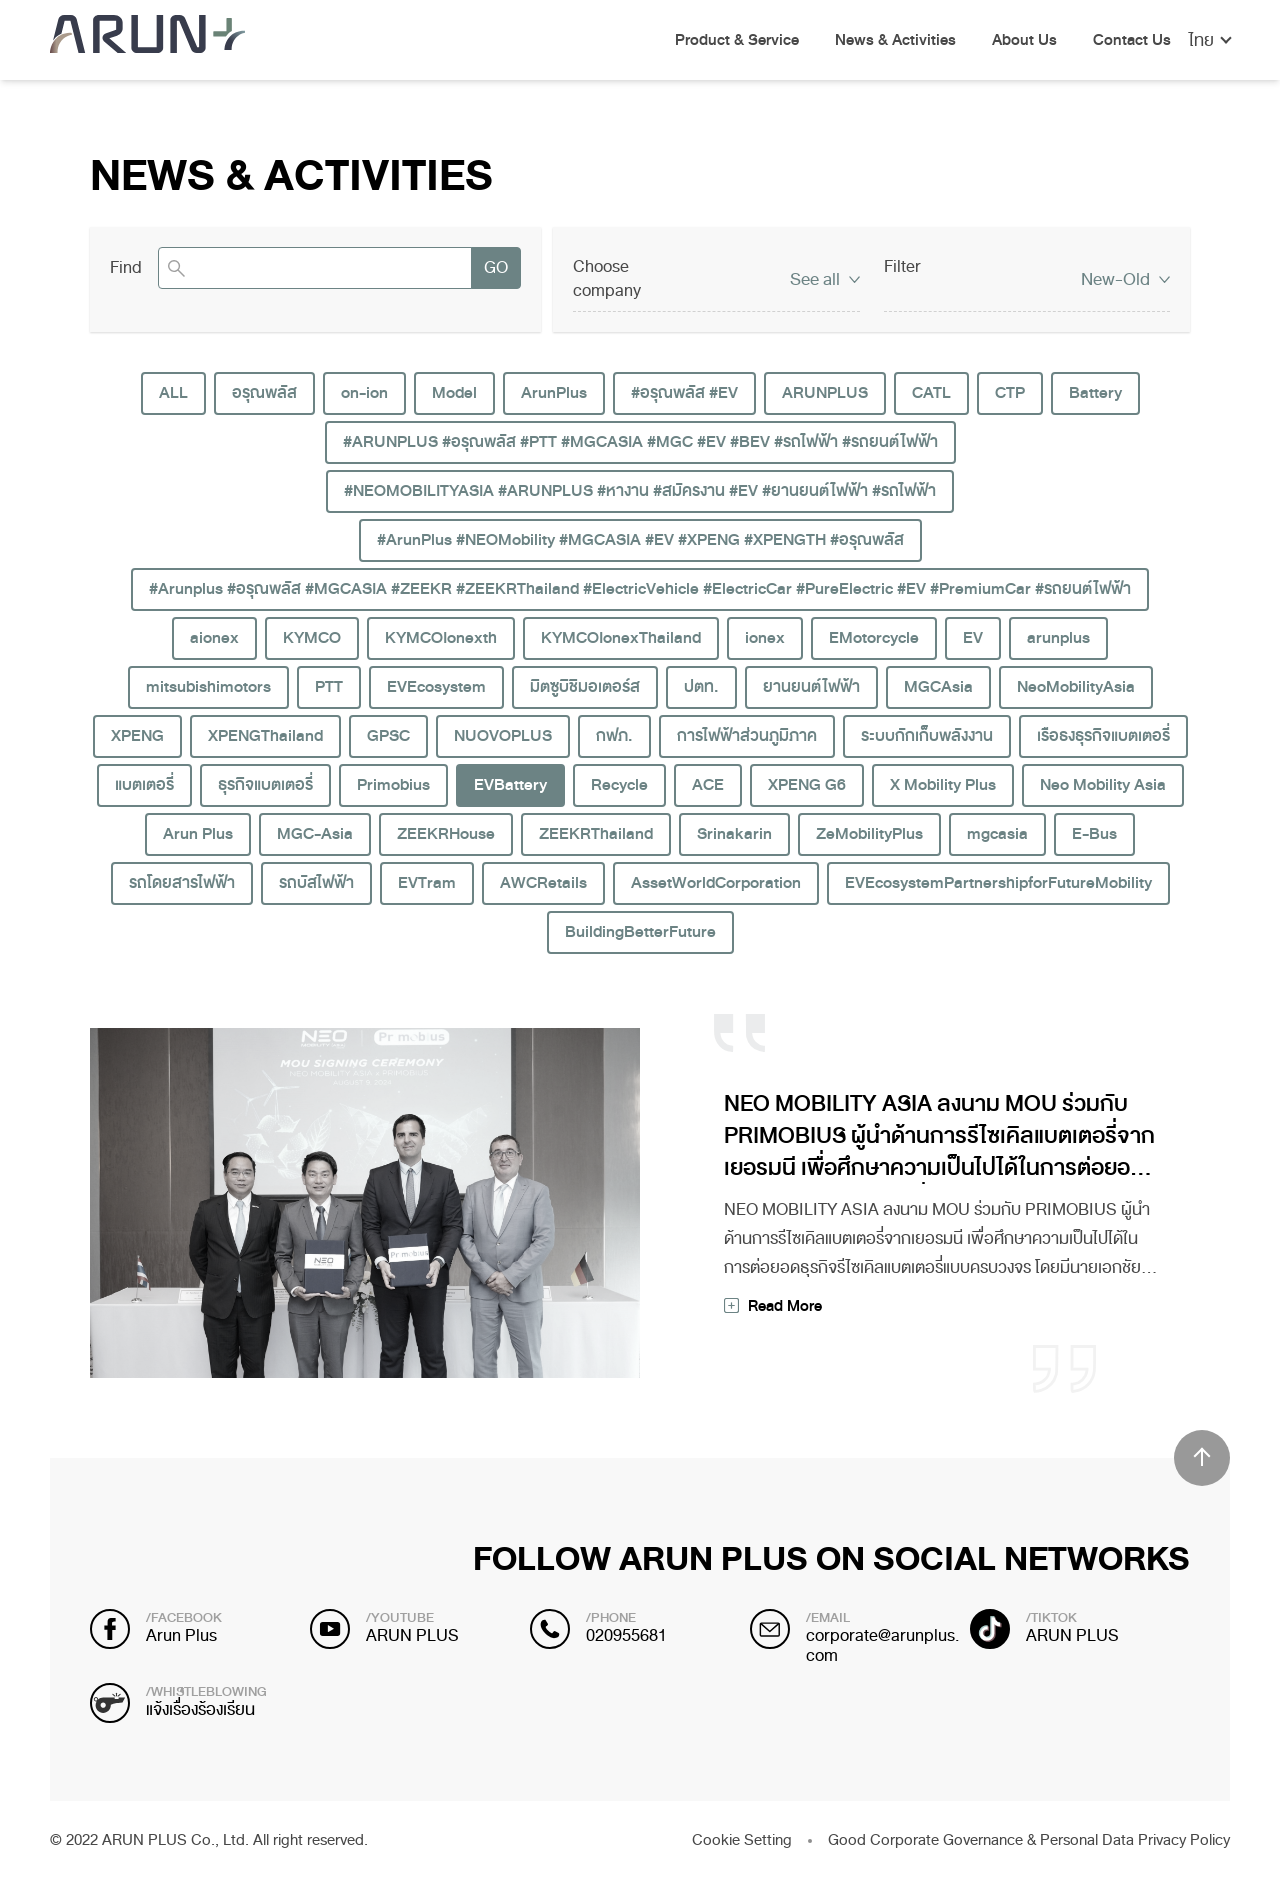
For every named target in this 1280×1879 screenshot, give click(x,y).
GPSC (388, 736)
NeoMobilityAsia (1076, 687)
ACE (708, 785)
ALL (173, 393)
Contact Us (1132, 41)
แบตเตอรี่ (144, 785)
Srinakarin (734, 834)
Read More (785, 1306)
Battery (1095, 393)
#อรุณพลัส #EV (684, 393)
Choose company (607, 278)
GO (496, 267)
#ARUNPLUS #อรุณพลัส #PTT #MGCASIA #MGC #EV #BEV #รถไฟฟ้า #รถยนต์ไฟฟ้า (640, 442)
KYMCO (312, 638)
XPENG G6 (807, 785)
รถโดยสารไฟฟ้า (182, 883)
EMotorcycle (874, 638)
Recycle (619, 785)
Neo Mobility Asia (1103, 785)
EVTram (427, 883)
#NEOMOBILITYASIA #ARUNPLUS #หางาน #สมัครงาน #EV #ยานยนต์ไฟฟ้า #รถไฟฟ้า (640, 491)
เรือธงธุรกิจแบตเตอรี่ (1103, 736)
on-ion (364, 393)
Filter (902, 266)
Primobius (393, 785)
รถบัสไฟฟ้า (316, 883)
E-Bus (1094, 834)
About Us (1024, 41)
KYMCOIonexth (441, 638)
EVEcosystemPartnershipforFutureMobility (998, 883)
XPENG (137, 736)
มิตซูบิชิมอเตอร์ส (585, 687)
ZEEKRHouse (446, 834)
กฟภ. (614, 736)
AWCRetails (543, 883)
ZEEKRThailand (596, 834)
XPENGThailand (265, 736)
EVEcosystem (436, 687)
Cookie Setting (742, 1840)
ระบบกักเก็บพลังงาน (927, 736)
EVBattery (510, 785)
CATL (931, 393)
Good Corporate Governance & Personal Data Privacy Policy (1029, 1840)
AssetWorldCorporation (716, 883)
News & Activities (895, 41)
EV (973, 638)
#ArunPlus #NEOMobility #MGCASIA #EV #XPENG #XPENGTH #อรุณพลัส (640, 540)
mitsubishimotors (208, 687)
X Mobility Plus (943, 785)
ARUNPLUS (825, 393)
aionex (214, 638)
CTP (1010, 393)
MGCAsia (938, 687)
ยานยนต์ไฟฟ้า (811, 687)
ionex (765, 638)
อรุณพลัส (264, 393)
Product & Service (737, 41)
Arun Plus (198, 834)
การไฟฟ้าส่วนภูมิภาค (747, 736)
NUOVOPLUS (503, 736)
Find (126, 268)
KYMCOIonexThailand (621, 638)
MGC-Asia (315, 834)
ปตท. (701, 687)
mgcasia (997, 834)
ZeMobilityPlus (869, 834)
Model (454, 393)
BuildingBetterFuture (640, 932)
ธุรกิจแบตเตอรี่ (265, 785)
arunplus (1058, 638)
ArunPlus (554, 393)
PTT (329, 687)
